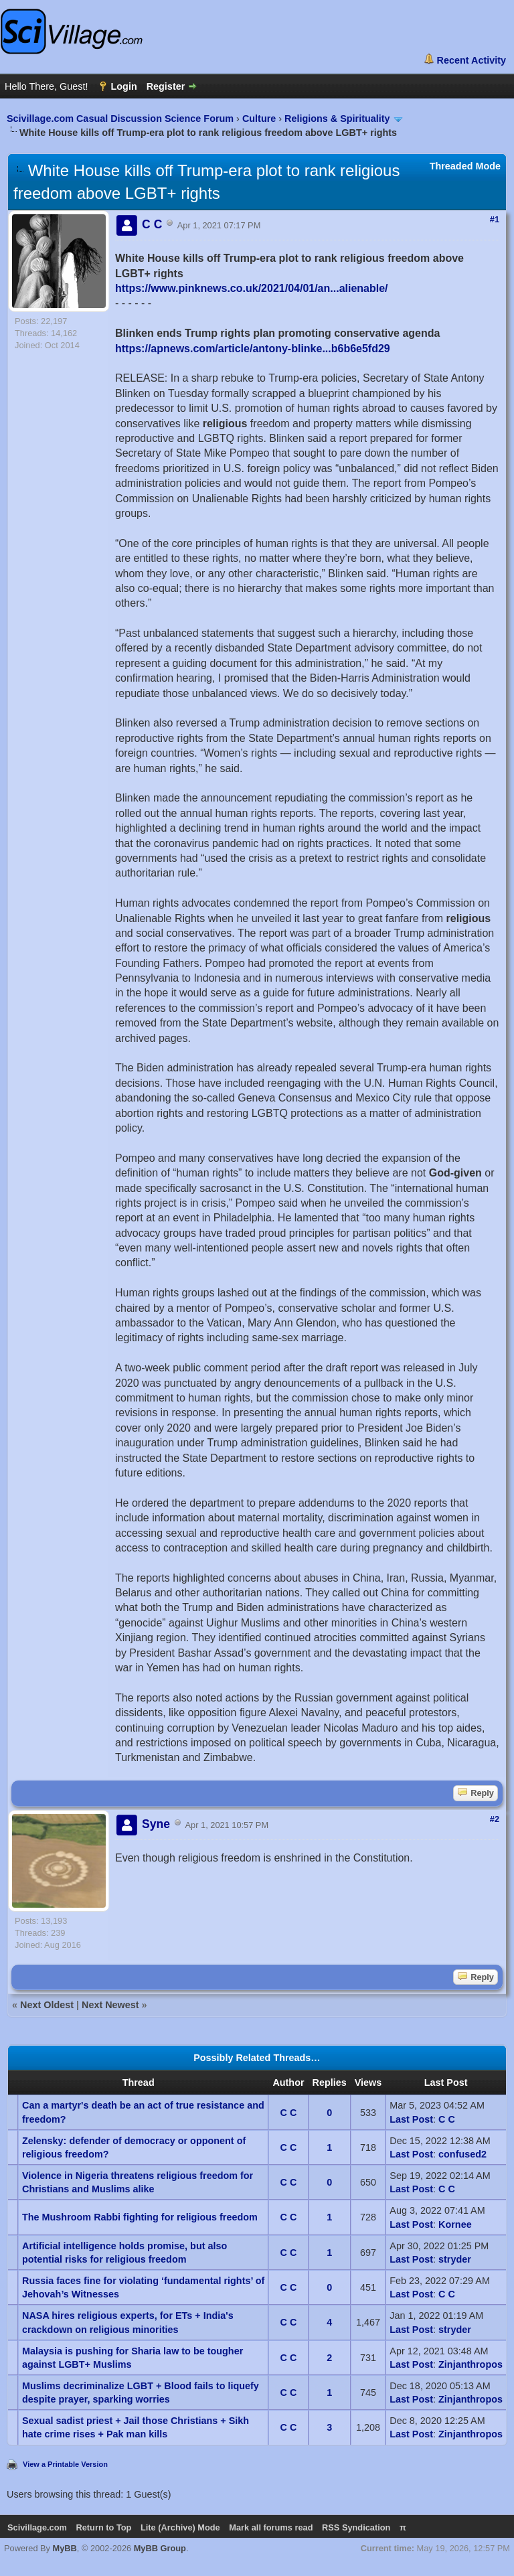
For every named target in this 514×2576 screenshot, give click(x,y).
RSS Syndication (356, 2527)
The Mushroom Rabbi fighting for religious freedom (140, 2217)
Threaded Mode (465, 166)
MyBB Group (160, 2548)
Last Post (411, 2119)
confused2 (462, 2154)
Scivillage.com (37, 2527)
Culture (259, 118)
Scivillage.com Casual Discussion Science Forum (120, 118)
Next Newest (110, 2004)
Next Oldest (47, 2004)
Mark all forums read (271, 2527)
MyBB (65, 2548)
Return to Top (103, 2527)
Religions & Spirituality (337, 118)
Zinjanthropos (470, 2364)
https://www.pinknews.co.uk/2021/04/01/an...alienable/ (251, 288)
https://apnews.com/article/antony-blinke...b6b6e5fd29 (252, 348)
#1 (494, 219)
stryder (454, 2259)
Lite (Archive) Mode (180, 2527)
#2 (494, 1819)
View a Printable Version (65, 2464)
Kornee (455, 2224)
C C (288, 2112)
